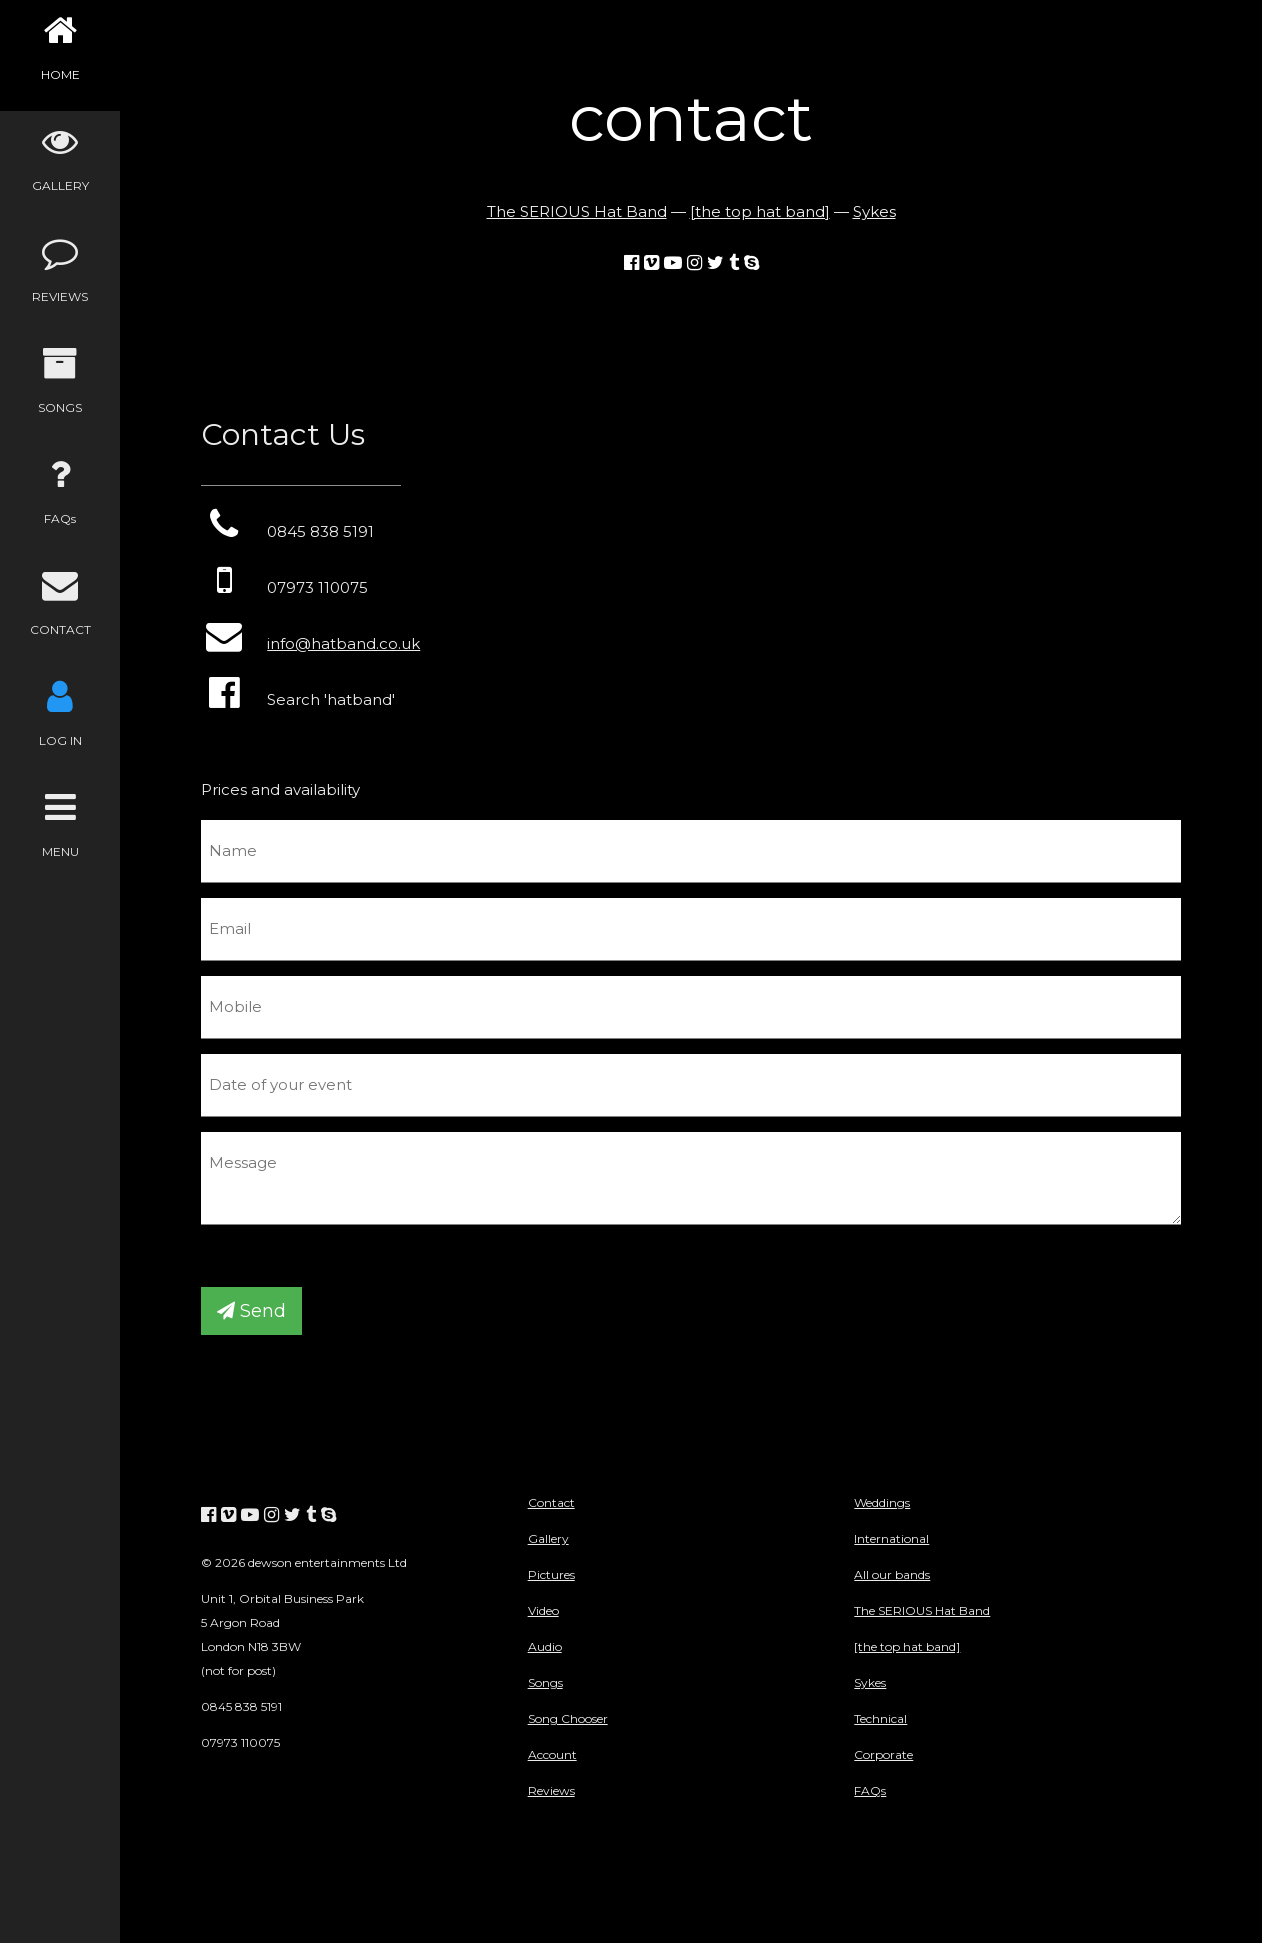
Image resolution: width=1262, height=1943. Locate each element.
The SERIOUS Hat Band (577, 211)
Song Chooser (568, 1718)
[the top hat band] (760, 211)
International (891, 1538)
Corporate (883, 1754)
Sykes (874, 211)
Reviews (551, 1790)
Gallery (548, 1538)
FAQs (870, 1790)
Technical (880, 1718)
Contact (551, 1502)
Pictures (551, 1574)
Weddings (882, 1502)
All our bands (892, 1574)
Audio (545, 1646)
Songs (545, 1682)
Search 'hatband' (298, 699)
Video (543, 1610)
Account (552, 1754)
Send (251, 1311)
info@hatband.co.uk (343, 643)
